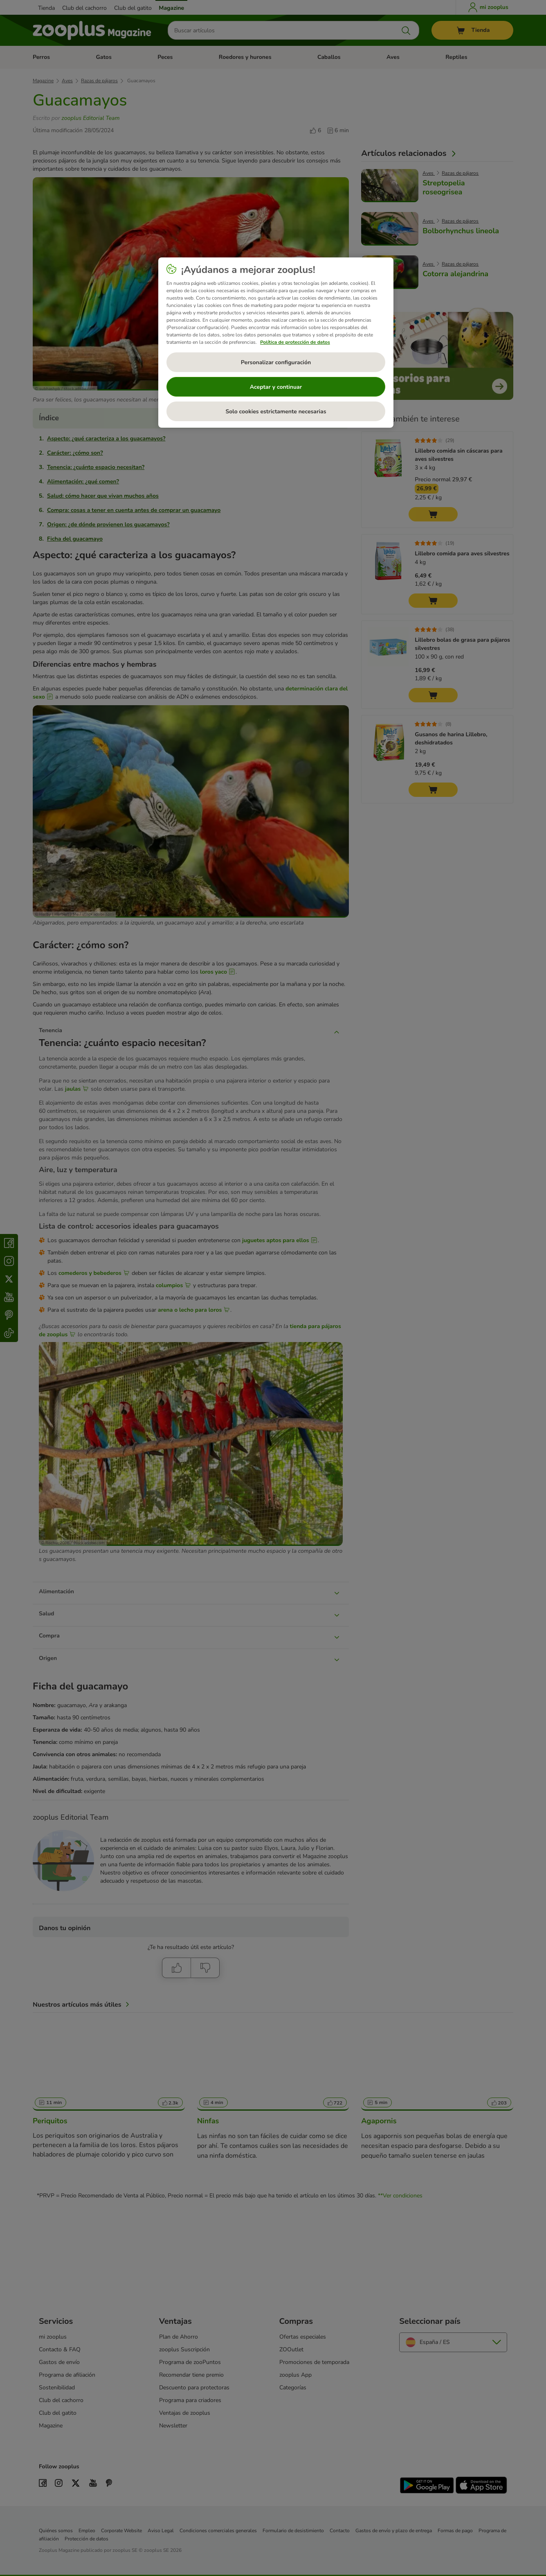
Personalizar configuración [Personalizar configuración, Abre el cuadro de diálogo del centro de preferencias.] (276, 362)
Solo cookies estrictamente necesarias (275, 411)
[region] (275, 342)
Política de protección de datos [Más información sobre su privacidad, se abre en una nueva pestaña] (295, 342)
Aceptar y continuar (276, 387)
